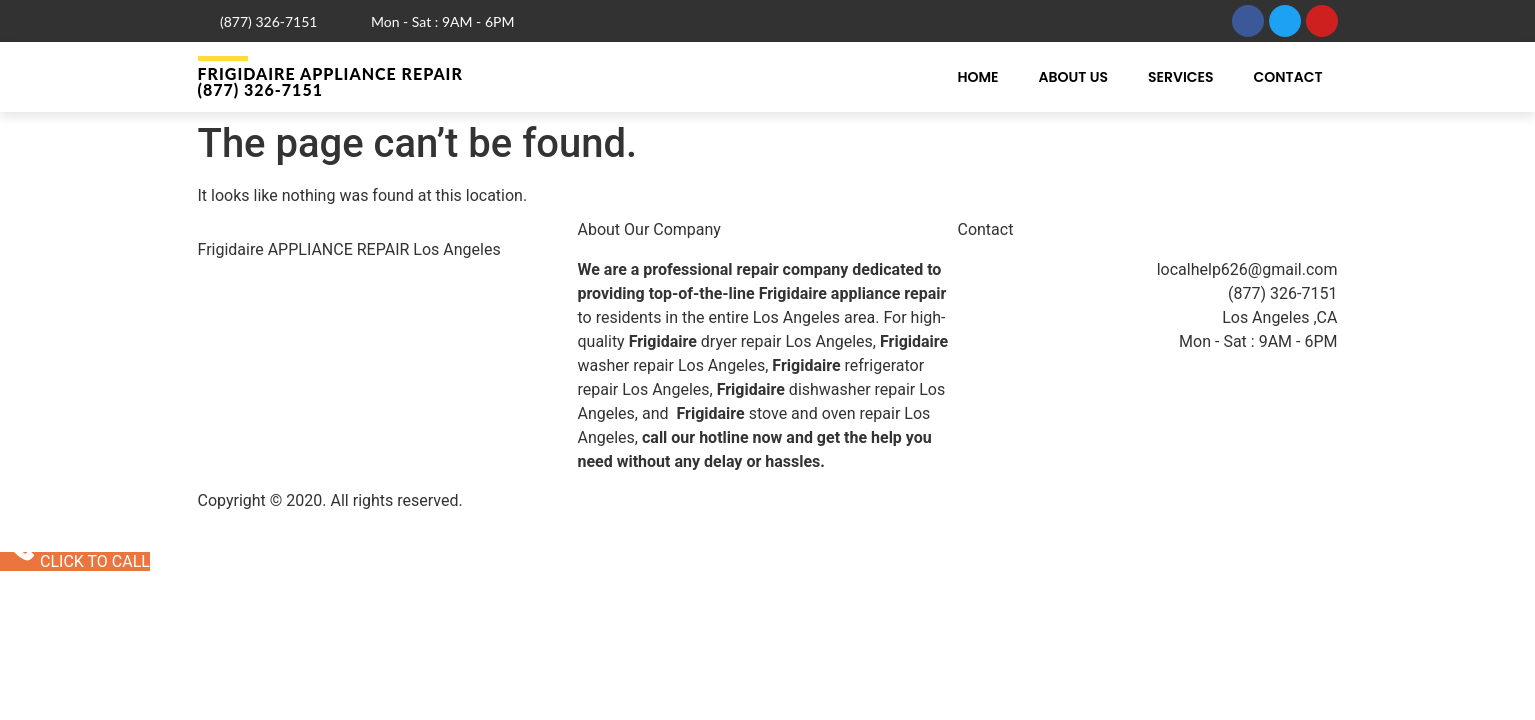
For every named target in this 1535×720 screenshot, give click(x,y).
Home (977, 77)
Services (1181, 77)
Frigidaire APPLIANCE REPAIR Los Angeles (349, 249)
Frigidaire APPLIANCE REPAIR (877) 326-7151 (330, 81)
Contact (1288, 77)
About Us (1073, 77)
